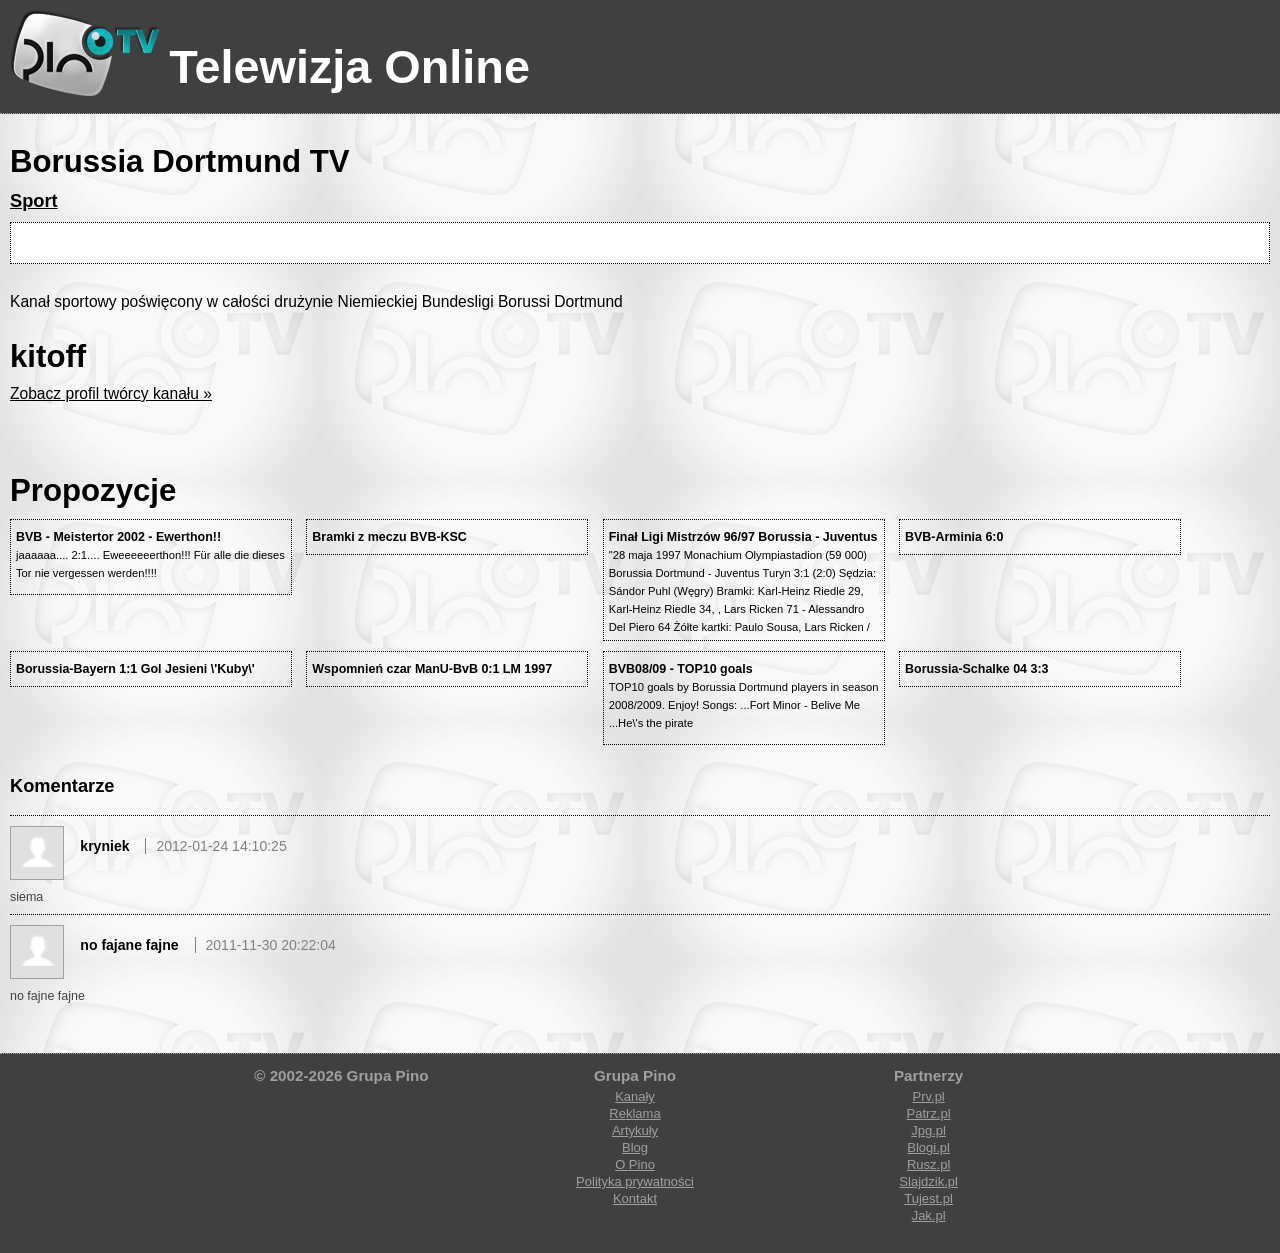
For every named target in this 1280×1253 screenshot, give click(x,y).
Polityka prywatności (635, 1181)
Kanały (635, 1096)
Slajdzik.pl (928, 1181)
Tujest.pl (928, 1198)
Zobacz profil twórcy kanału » (111, 393)
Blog (635, 1147)
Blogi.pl (928, 1147)
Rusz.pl (928, 1164)
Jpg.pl (928, 1130)
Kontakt (635, 1198)
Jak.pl (929, 1215)
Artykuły (635, 1130)
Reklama (634, 1113)
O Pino (635, 1164)
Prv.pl (928, 1096)
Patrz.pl (929, 1113)
